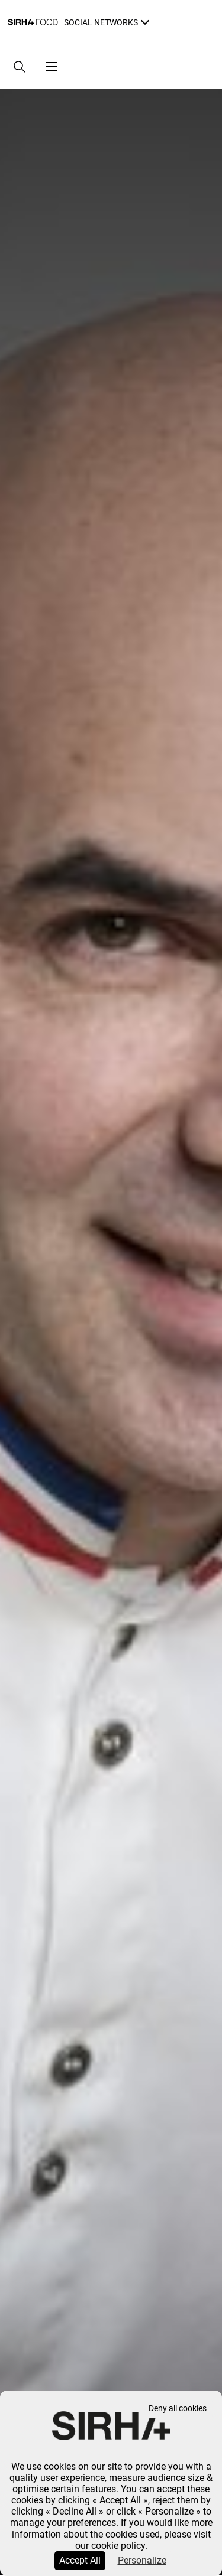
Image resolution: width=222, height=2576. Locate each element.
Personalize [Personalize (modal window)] (142, 2560)
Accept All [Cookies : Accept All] (80, 2560)
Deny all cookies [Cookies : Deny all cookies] (178, 2409)
